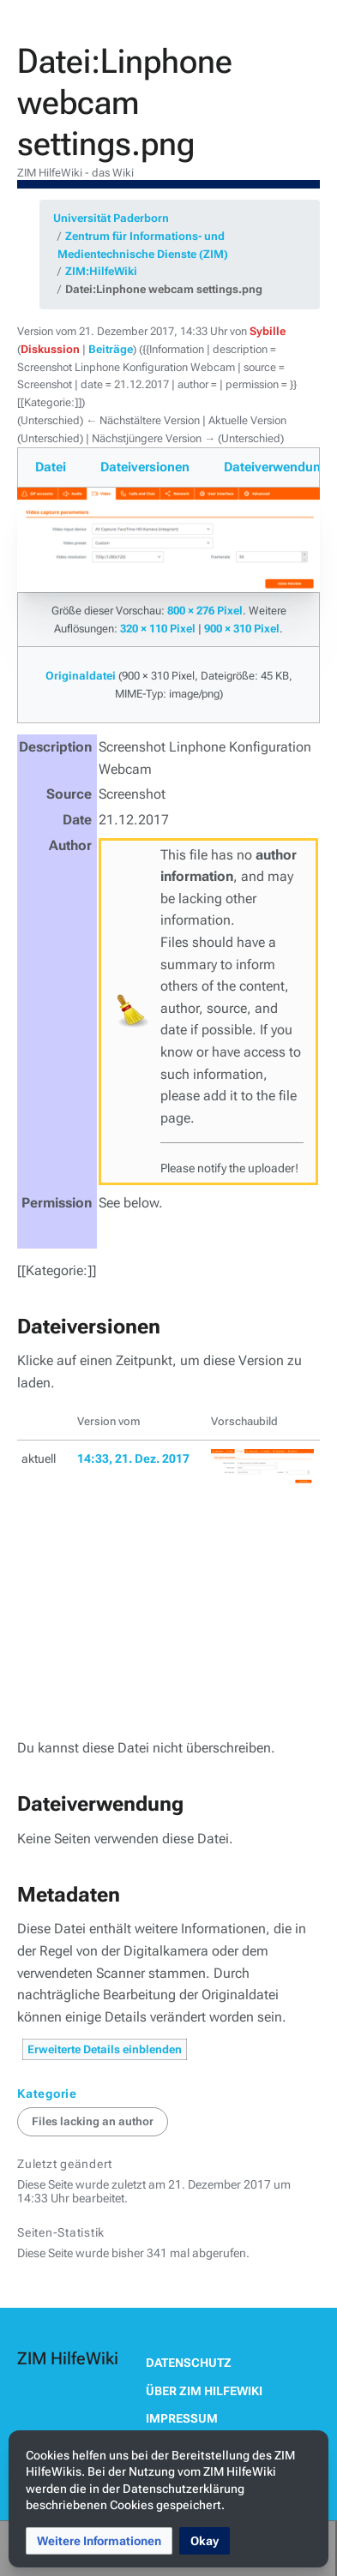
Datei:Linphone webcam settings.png (163, 289)
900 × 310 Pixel (242, 628)
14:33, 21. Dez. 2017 (133, 1458)
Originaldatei (80, 675)
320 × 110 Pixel (158, 628)
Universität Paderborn (111, 218)
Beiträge (110, 349)
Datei (50, 467)
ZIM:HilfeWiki (101, 271)
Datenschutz (189, 2362)
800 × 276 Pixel (205, 610)
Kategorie (47, 2093)
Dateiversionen (145, 467)
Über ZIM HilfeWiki (204, 2391)
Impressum (182, 2418)
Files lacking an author (92, 2121)
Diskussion (50, 349)
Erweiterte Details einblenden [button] (104, 2049)
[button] (99, 2541)
